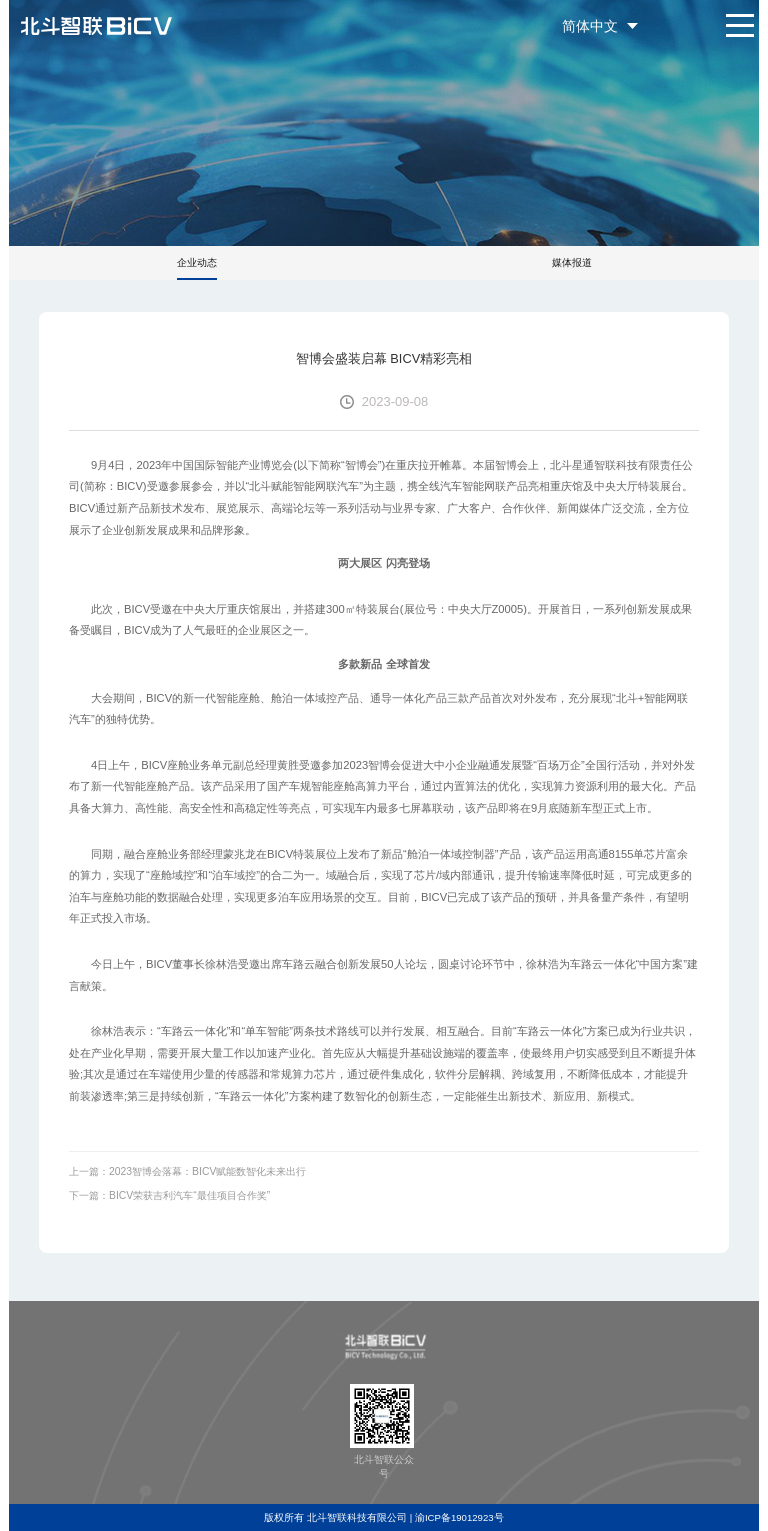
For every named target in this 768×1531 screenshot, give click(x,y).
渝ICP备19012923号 (459, 1517)
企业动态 (197, 262)
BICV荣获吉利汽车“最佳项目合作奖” (189, 1195)
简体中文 (590, 26)
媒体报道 (572, 262)
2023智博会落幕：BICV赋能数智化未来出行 (207, 1171)
